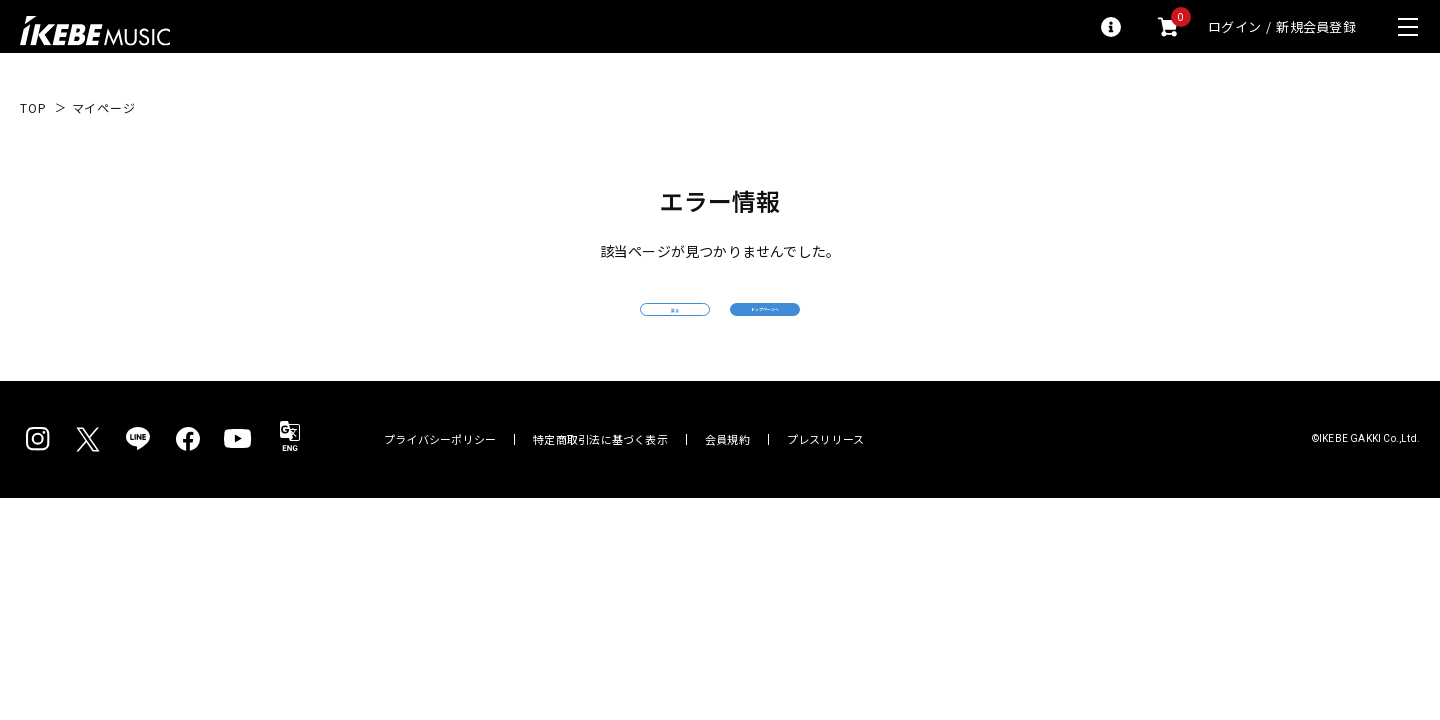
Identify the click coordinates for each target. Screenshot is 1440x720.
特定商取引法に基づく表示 (600, 476)
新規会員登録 (1316, 26)
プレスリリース (826, 476)
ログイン (1234, 26)
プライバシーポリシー (440, 476)
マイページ (104, 108)
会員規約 (727, 476)
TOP (33, 108)
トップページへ (865, 327)
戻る (575, 328)
